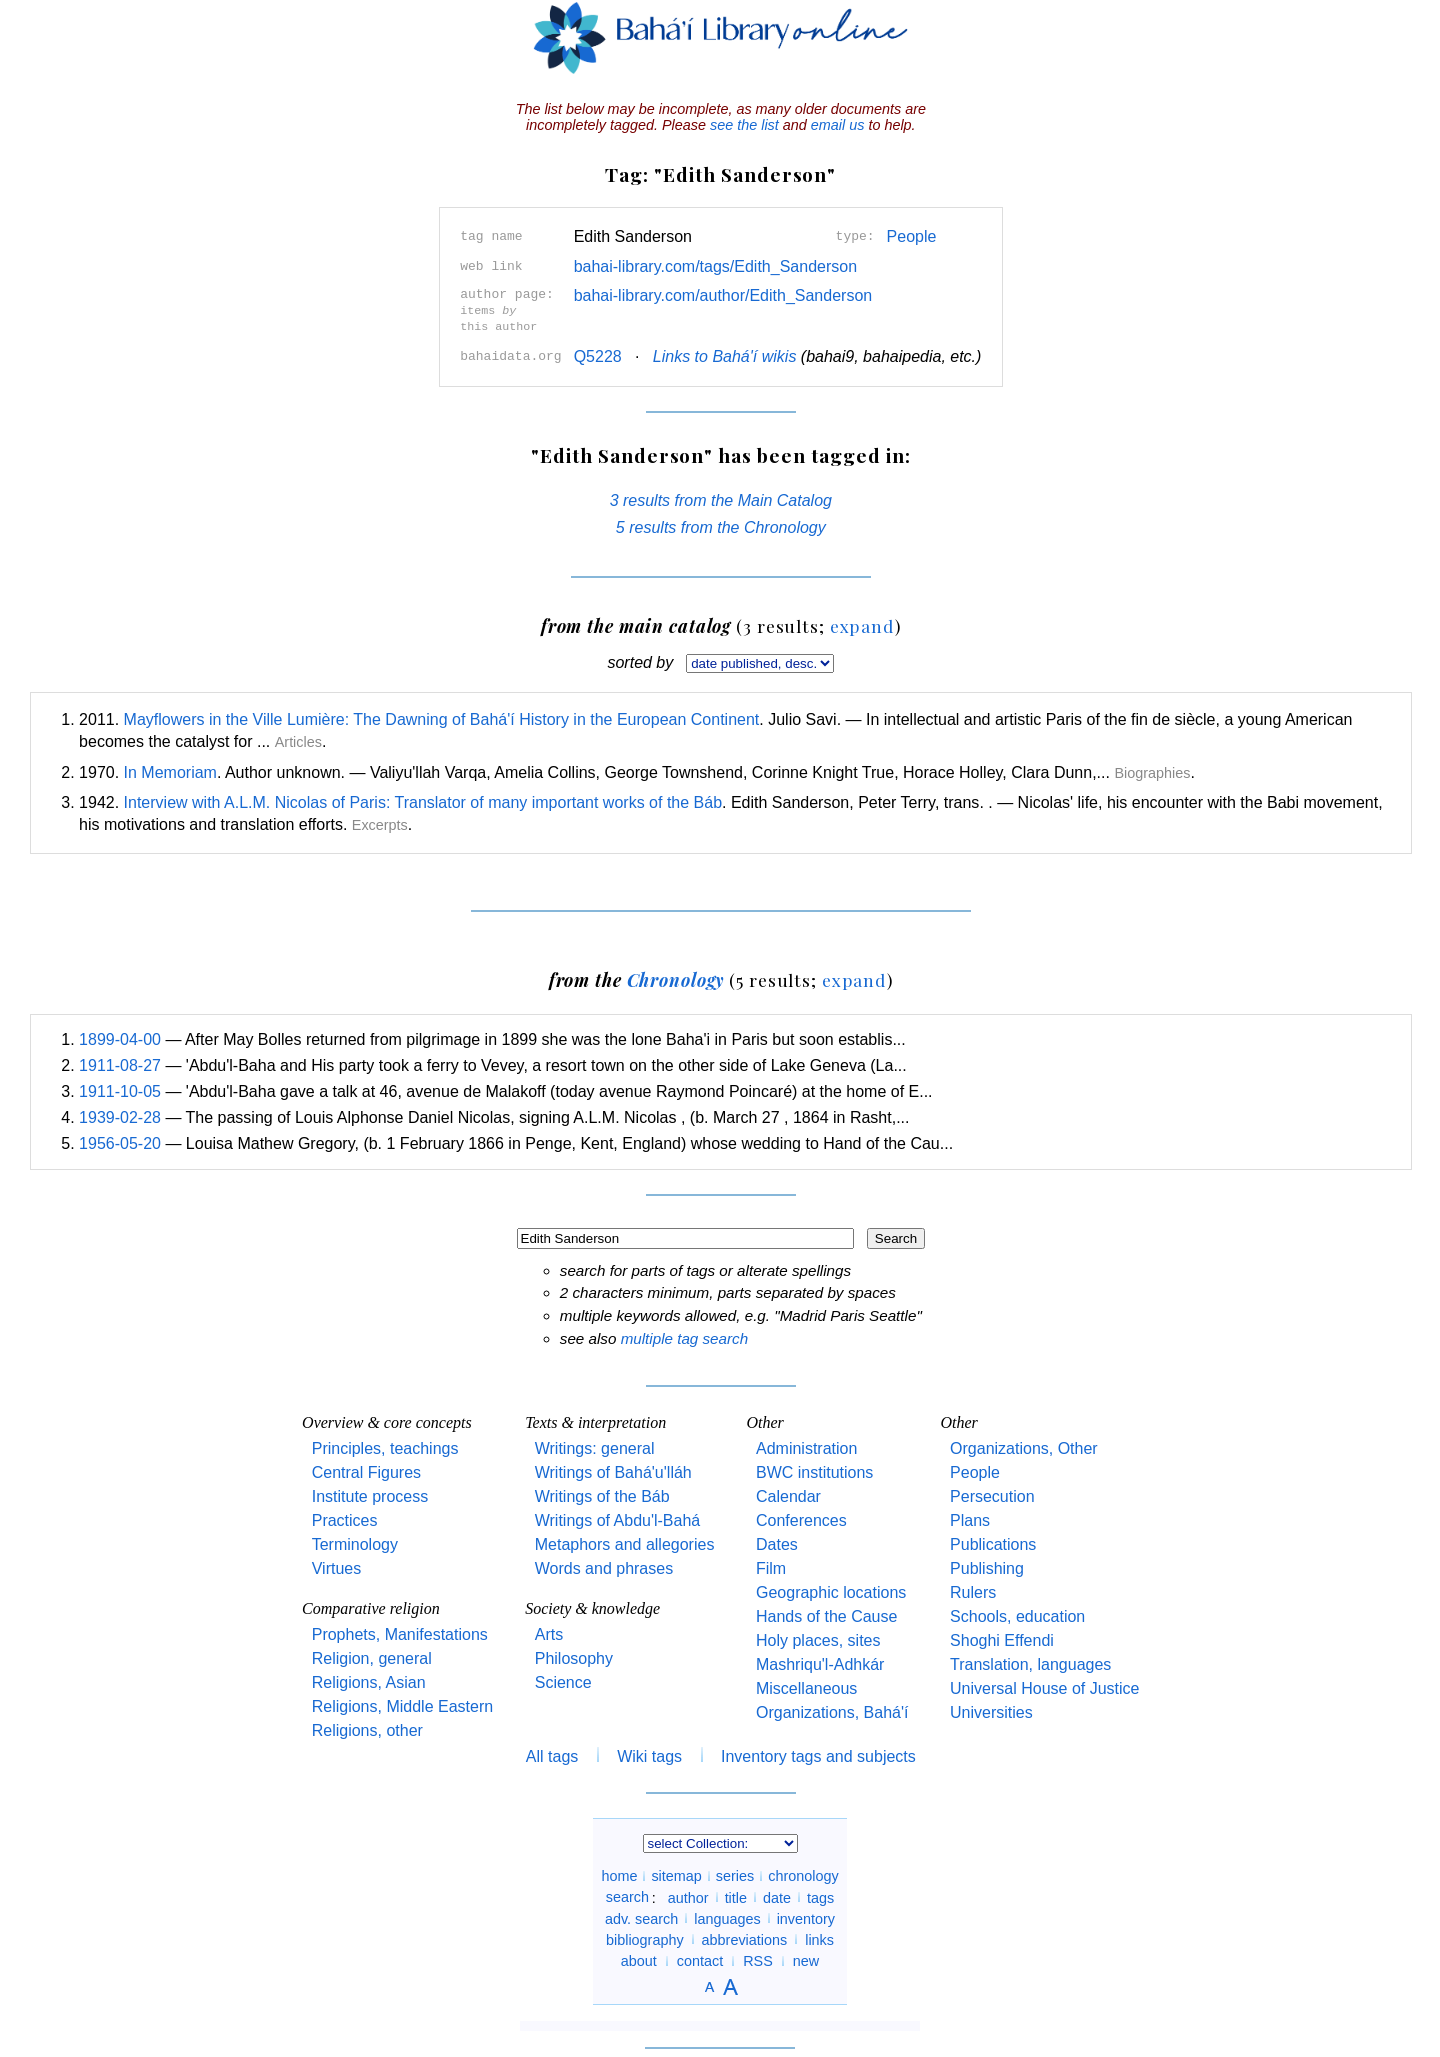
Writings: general (595, 1446)
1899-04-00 (120, 1037)
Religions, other (367, 1728)
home (619, 1874)
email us (838, 125)
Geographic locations (831, 1590)
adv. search (641, 1916)
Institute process (370, 1494)
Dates (777, 1542)
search (627, 1895)
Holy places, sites (818, 1638)
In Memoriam (170, 770)
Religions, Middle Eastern (402, 1704)
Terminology (355, 1542)
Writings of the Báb (602, 1494)
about (639, 1959)
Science (563, 1680)
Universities (991, 1710)
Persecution (992, 1494)
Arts (549, 1632)
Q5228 (598, 354)
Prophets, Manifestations (400, 1632)
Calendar (788, 1494)
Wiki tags (649, 1754)
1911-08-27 (120, 1063)
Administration (806, 1446)
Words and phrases (604, 1566)
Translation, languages (1030, 1662)
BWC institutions (814, 1470)
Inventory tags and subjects (818, 1754)
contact (700, 1959)
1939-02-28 (120, 1115)
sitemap (676, 1874)
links (819, 1937)
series (735, 1874)
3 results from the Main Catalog (721, 498)
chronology (803, 1874)
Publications (993, 1542)
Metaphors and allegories (625, 1542)
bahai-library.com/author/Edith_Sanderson (723, 295)
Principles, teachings (385, 1446)
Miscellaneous (806, 1686)
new (806, 1959)
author (688, 1895)
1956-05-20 (120, 1141)
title (736, 1895)
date (777, 1895)
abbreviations (745, 1937)
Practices (345, 1518)
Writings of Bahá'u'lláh (613, 1470)
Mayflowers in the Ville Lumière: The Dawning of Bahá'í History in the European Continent (442, 717)
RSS (758, 1959)
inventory (806, 1916)
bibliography (645, 1937)
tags (820, 1895)
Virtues (337, 1566)
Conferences (801, 1518)
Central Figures (366, 1470)
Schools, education (1017, 1614)
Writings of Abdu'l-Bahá (618, 1518)
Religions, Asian (369, 1680)
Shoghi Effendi (1002, 1638)
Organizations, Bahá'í (832, 1710)
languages (727, 1916)
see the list (744, 125)
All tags (552, 1754)
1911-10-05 (120, 1089)
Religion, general (372, 1656)
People (912, 236)
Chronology (676, 977)
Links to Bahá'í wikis (725, 354)
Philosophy (574, 1656)
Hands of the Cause (826, 1614)
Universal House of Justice (1044, 1686)
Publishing (987, 1566)
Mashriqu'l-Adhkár (820, 1662)
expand (862, 623)
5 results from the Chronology (721, 525)
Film (771, 1566)
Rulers (973, 1590)
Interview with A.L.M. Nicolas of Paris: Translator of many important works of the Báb (423, 800)
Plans (970, 1518)
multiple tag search (684, 1336)
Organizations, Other (1024, 1446)
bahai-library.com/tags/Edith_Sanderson (715, 266)
